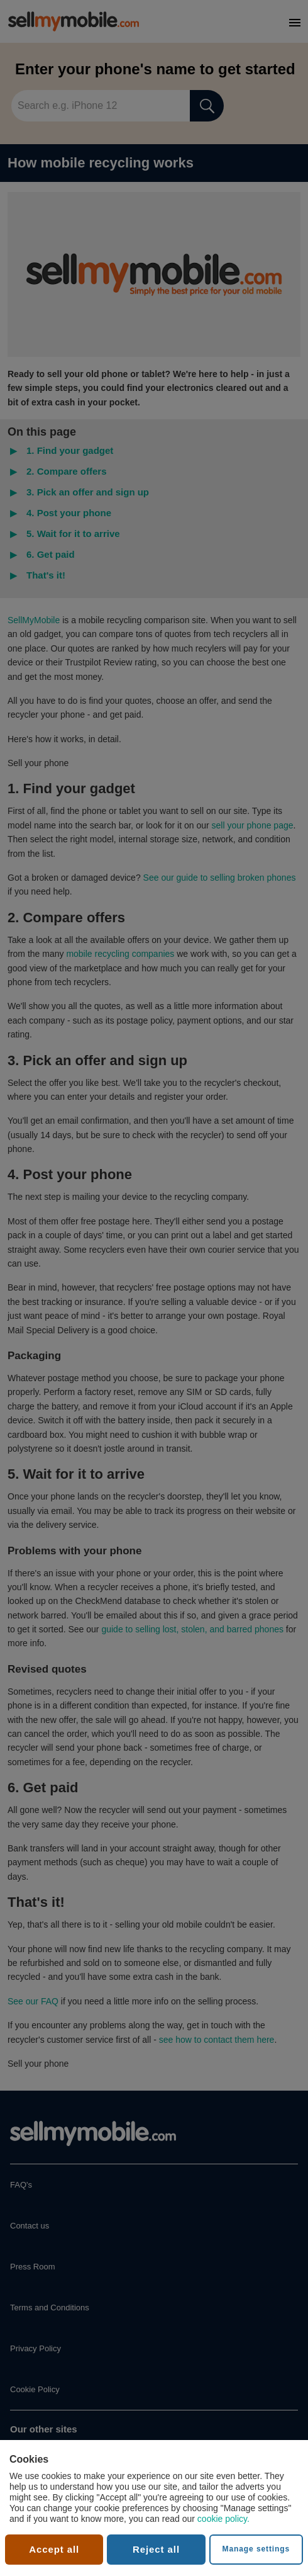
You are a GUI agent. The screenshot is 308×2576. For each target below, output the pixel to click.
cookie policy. (223, 2519)
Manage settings (256, 2549)
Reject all (156, 2549)
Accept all (54, 2549)
